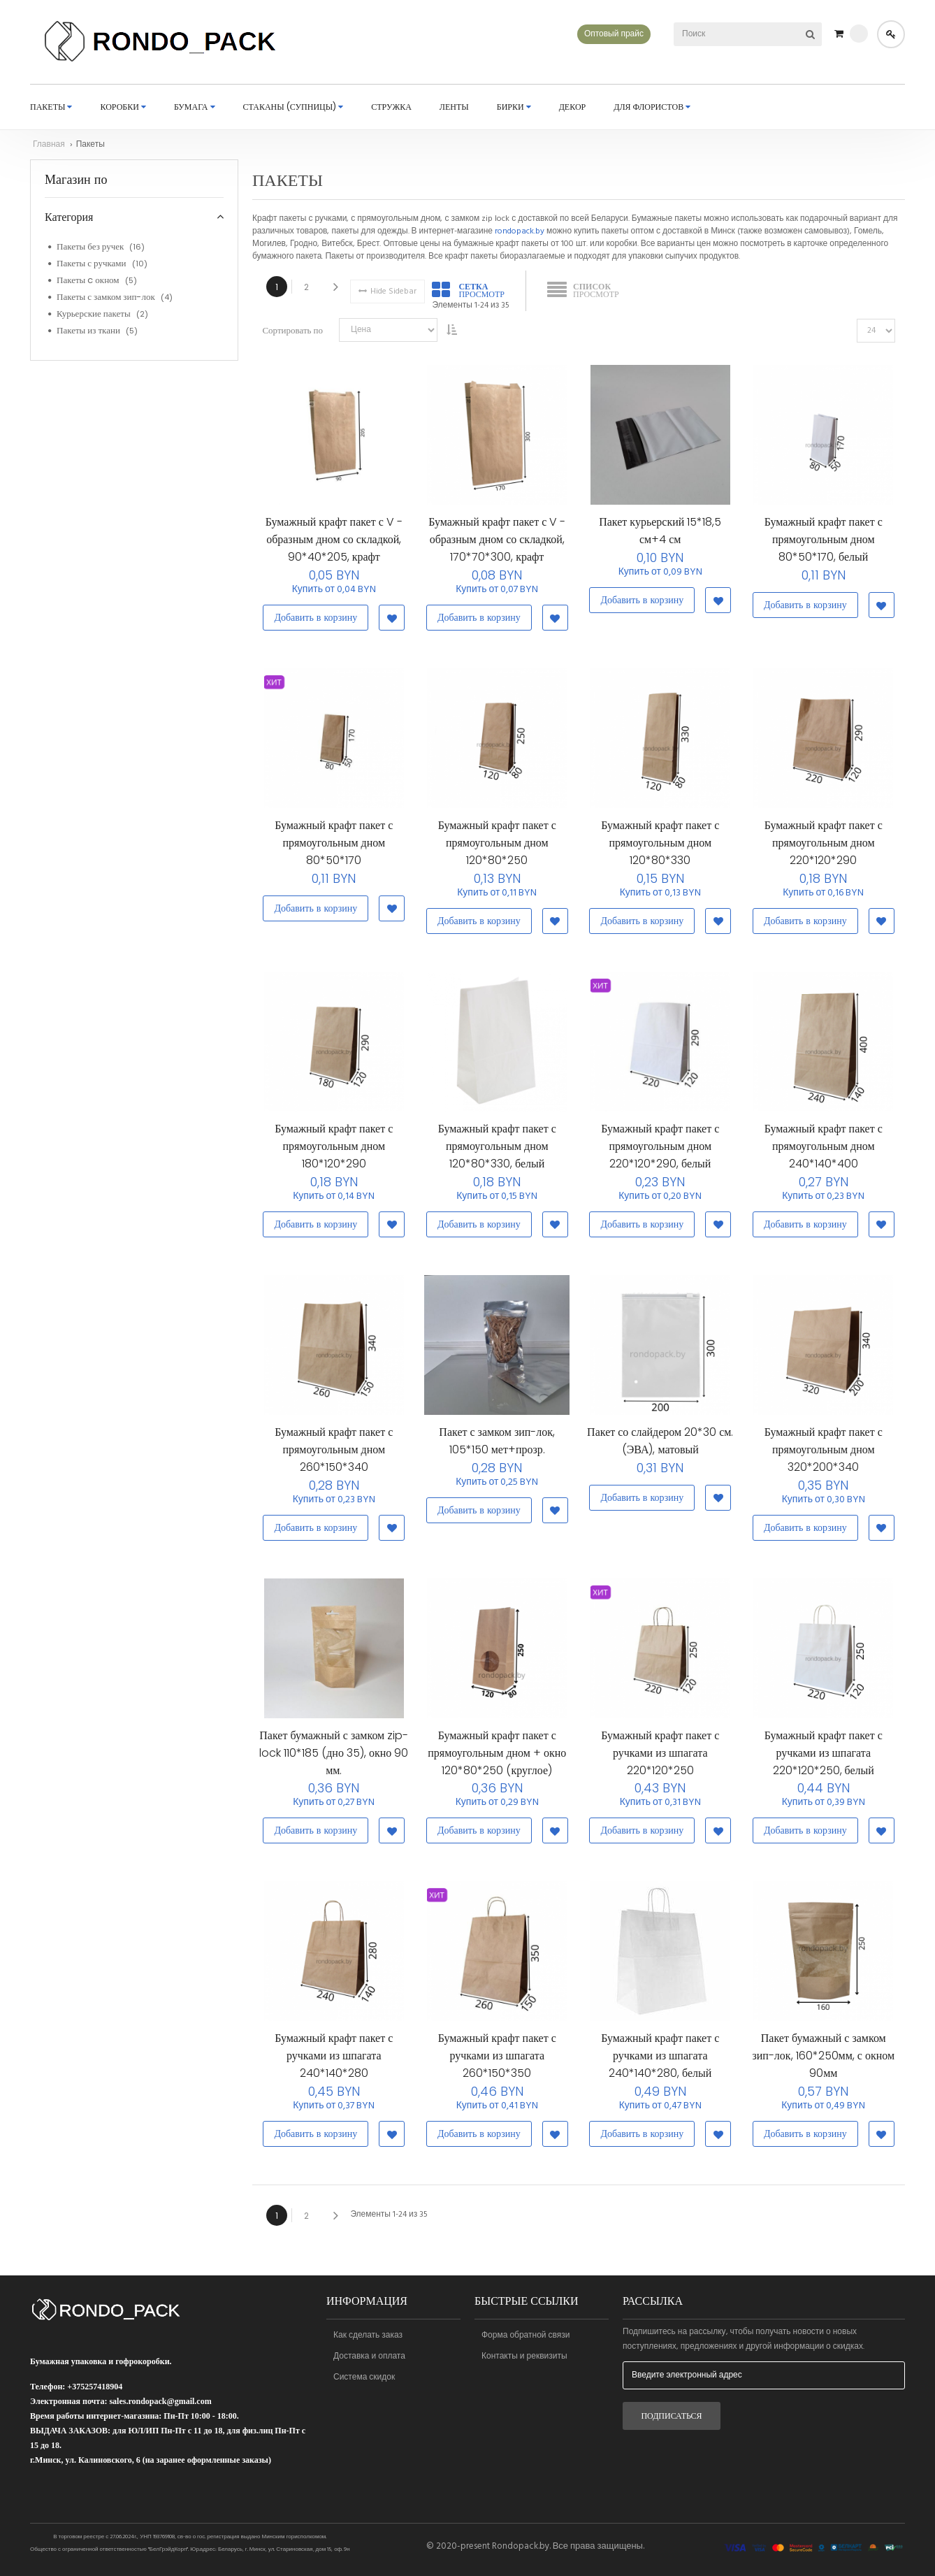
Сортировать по (292, 338)
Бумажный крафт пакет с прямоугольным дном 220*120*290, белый (660, 1153)
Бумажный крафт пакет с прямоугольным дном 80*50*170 (334, 850)
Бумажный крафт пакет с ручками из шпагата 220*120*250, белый (823, 1759)
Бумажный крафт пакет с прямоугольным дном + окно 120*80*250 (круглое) (497, 1759)
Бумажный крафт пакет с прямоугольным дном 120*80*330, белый (497, 1153)
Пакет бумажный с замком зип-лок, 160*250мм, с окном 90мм (823, 2063)
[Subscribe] (671, 2416)
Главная (50, 152)
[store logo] (154, 45)
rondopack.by (519, 238)
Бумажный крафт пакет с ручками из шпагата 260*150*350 (497, 2063)
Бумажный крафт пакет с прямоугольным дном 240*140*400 (823, 1153)
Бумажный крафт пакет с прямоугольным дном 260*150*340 (334, 1456)
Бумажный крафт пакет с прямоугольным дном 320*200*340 (823, 1456)
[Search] (810, 34)
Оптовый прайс (614, 34)
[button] (390, 625)
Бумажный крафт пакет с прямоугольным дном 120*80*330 (660, 850)
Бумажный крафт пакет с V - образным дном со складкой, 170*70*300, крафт (496, 547)
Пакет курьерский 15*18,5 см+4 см (660, 538)
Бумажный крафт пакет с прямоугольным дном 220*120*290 (823, 850)
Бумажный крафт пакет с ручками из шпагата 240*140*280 (334, 2063)
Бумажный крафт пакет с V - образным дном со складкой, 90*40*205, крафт (334, 547)
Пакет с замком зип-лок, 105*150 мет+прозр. (497, 1448)
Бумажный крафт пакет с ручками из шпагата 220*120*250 (660, 1759)
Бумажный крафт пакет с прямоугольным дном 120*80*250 (497, 850)
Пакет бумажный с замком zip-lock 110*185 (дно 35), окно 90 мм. (333, 1759)
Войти (891, 34)
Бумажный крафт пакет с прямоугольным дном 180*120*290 (334, 1153)
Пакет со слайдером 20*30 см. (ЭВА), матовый (660, 1448)
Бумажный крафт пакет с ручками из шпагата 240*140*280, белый (660, 2063)
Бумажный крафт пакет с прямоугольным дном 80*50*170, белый (823, 547)
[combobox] (729, 34)
